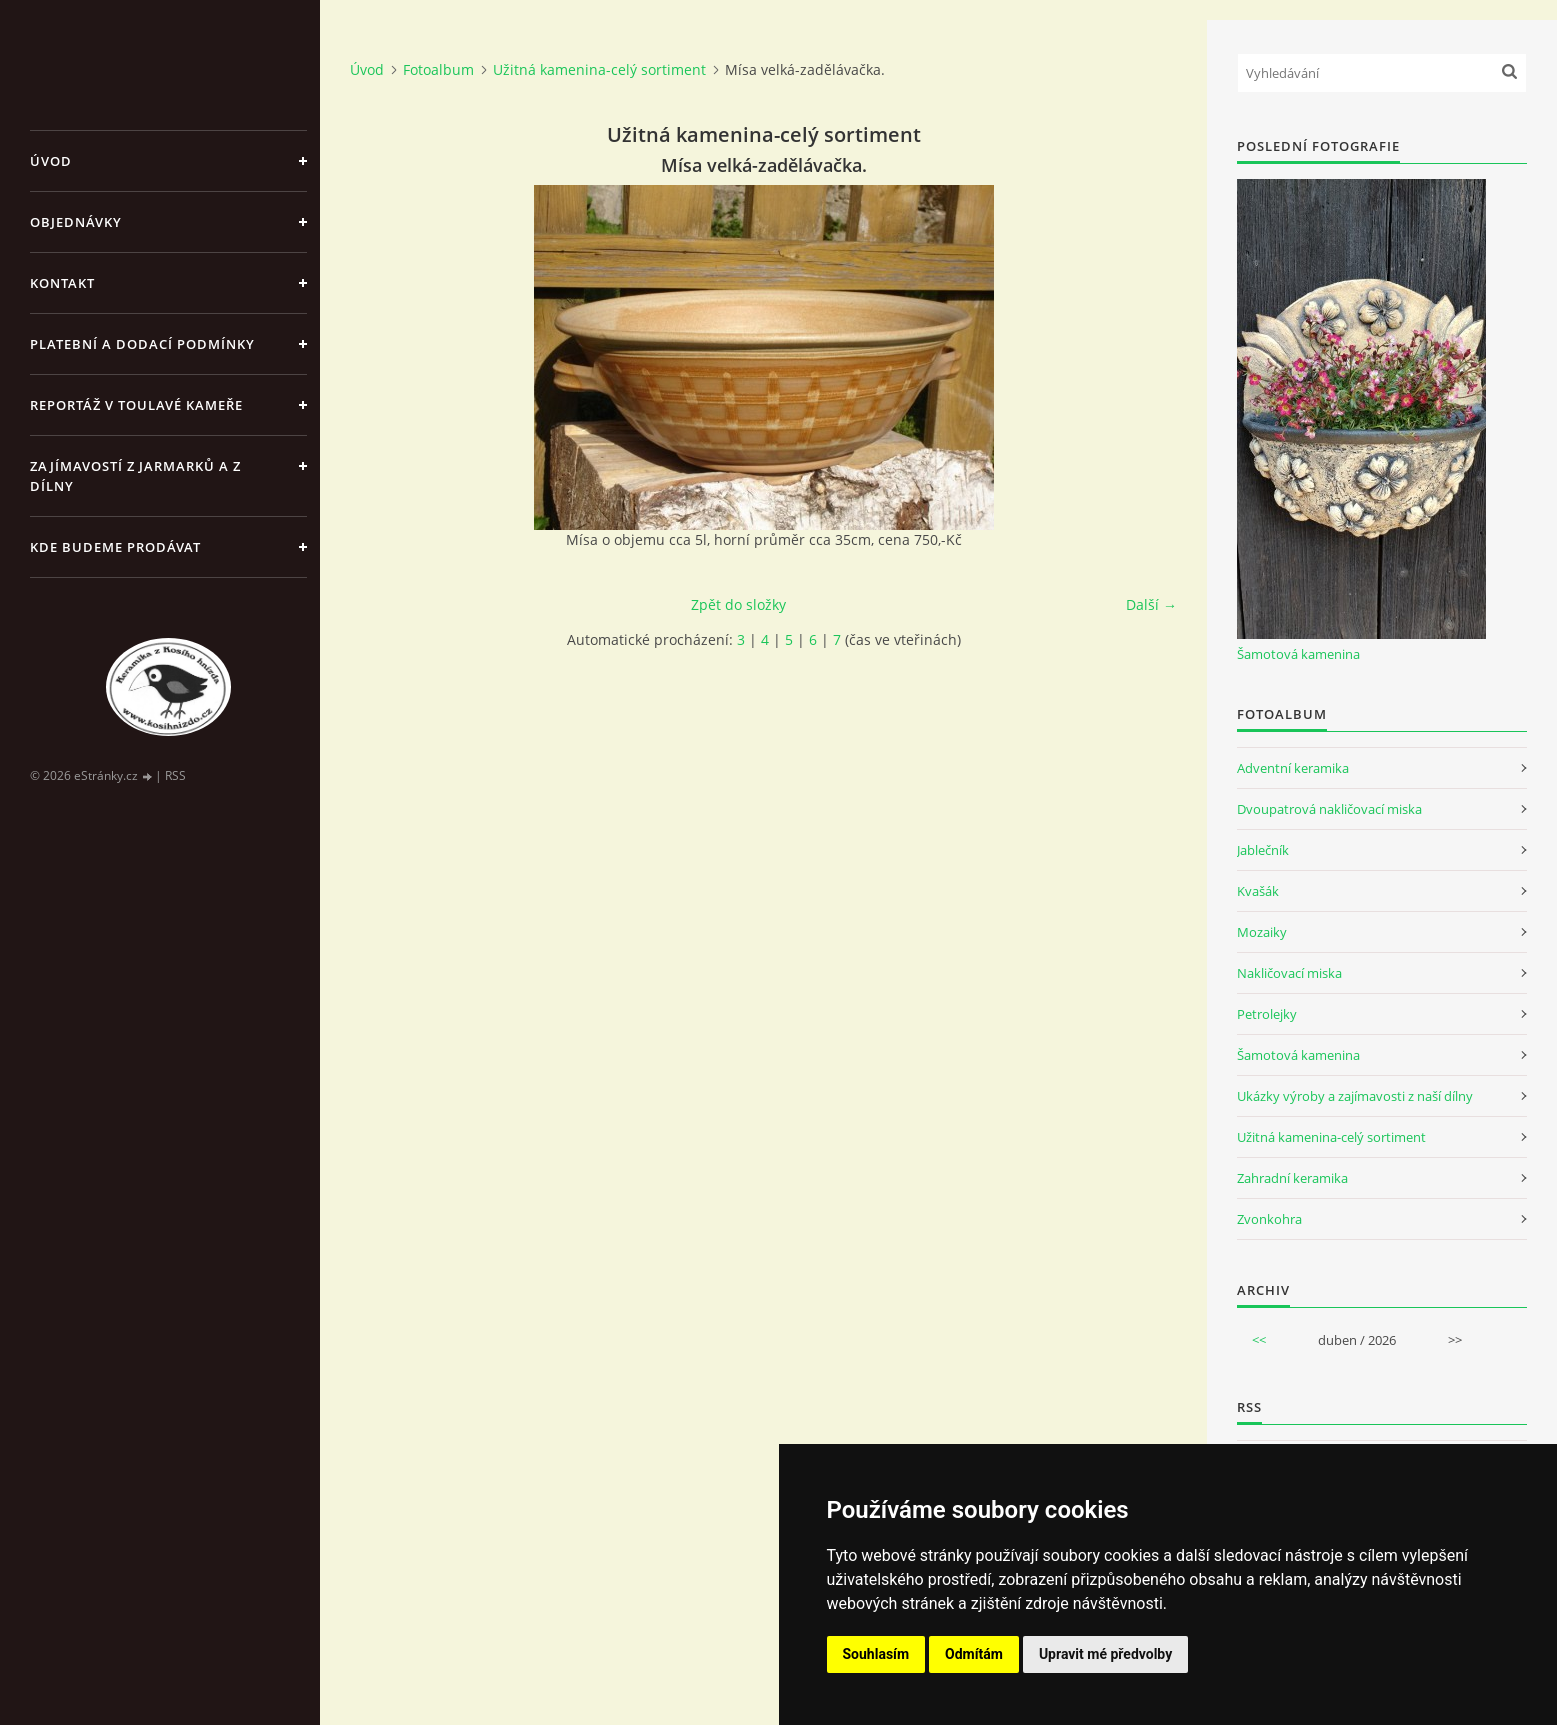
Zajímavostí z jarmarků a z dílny (135, 476)
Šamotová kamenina (1298, 654)
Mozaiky (1262, 932)
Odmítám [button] (974, 1654)
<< (1259, 1340)
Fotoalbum (438, 69)
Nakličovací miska (1289, 973)
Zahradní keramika (1292, 1178)
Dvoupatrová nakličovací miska (1329, 809)
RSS (175, 775)
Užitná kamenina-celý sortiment (599, 69)
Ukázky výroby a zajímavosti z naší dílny (1355, 1096)
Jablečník (1263, 850)
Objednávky (76, 222)
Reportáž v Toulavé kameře (136, 405)
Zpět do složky (738, 604)
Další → (1151, 604)
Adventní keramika (1293, 768)
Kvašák (1258, 891)
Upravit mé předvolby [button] (1105, 1654)
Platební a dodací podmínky (142, 344)
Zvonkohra (1269, 1219)
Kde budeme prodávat (115, 547)
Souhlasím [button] (876, 1654)
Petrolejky (1267, 1014)
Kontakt (62, 283)
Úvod (51, 161)
